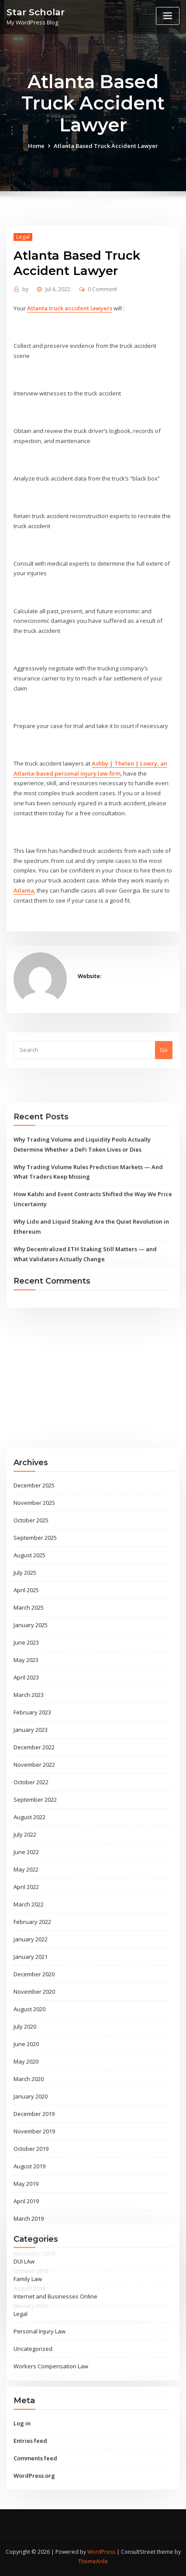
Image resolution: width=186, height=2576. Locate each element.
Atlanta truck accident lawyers (69, 381)
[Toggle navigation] (167, 16)
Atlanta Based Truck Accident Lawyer (106, 154)
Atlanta (24, 964)
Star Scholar (36, 12)
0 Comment (102, 362)
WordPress (101, 2551)
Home (36, 154)
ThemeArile (93, 2561)
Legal (23, 310)
